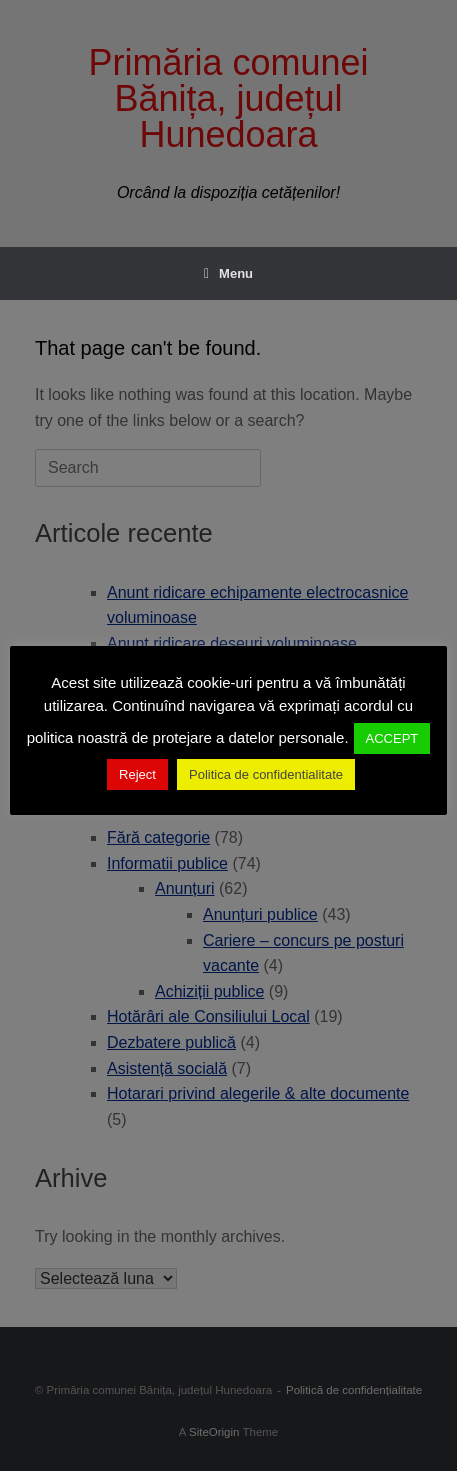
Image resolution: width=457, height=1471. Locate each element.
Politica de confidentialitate (266, 774)
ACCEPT (392, 738)
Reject (137, 774)
